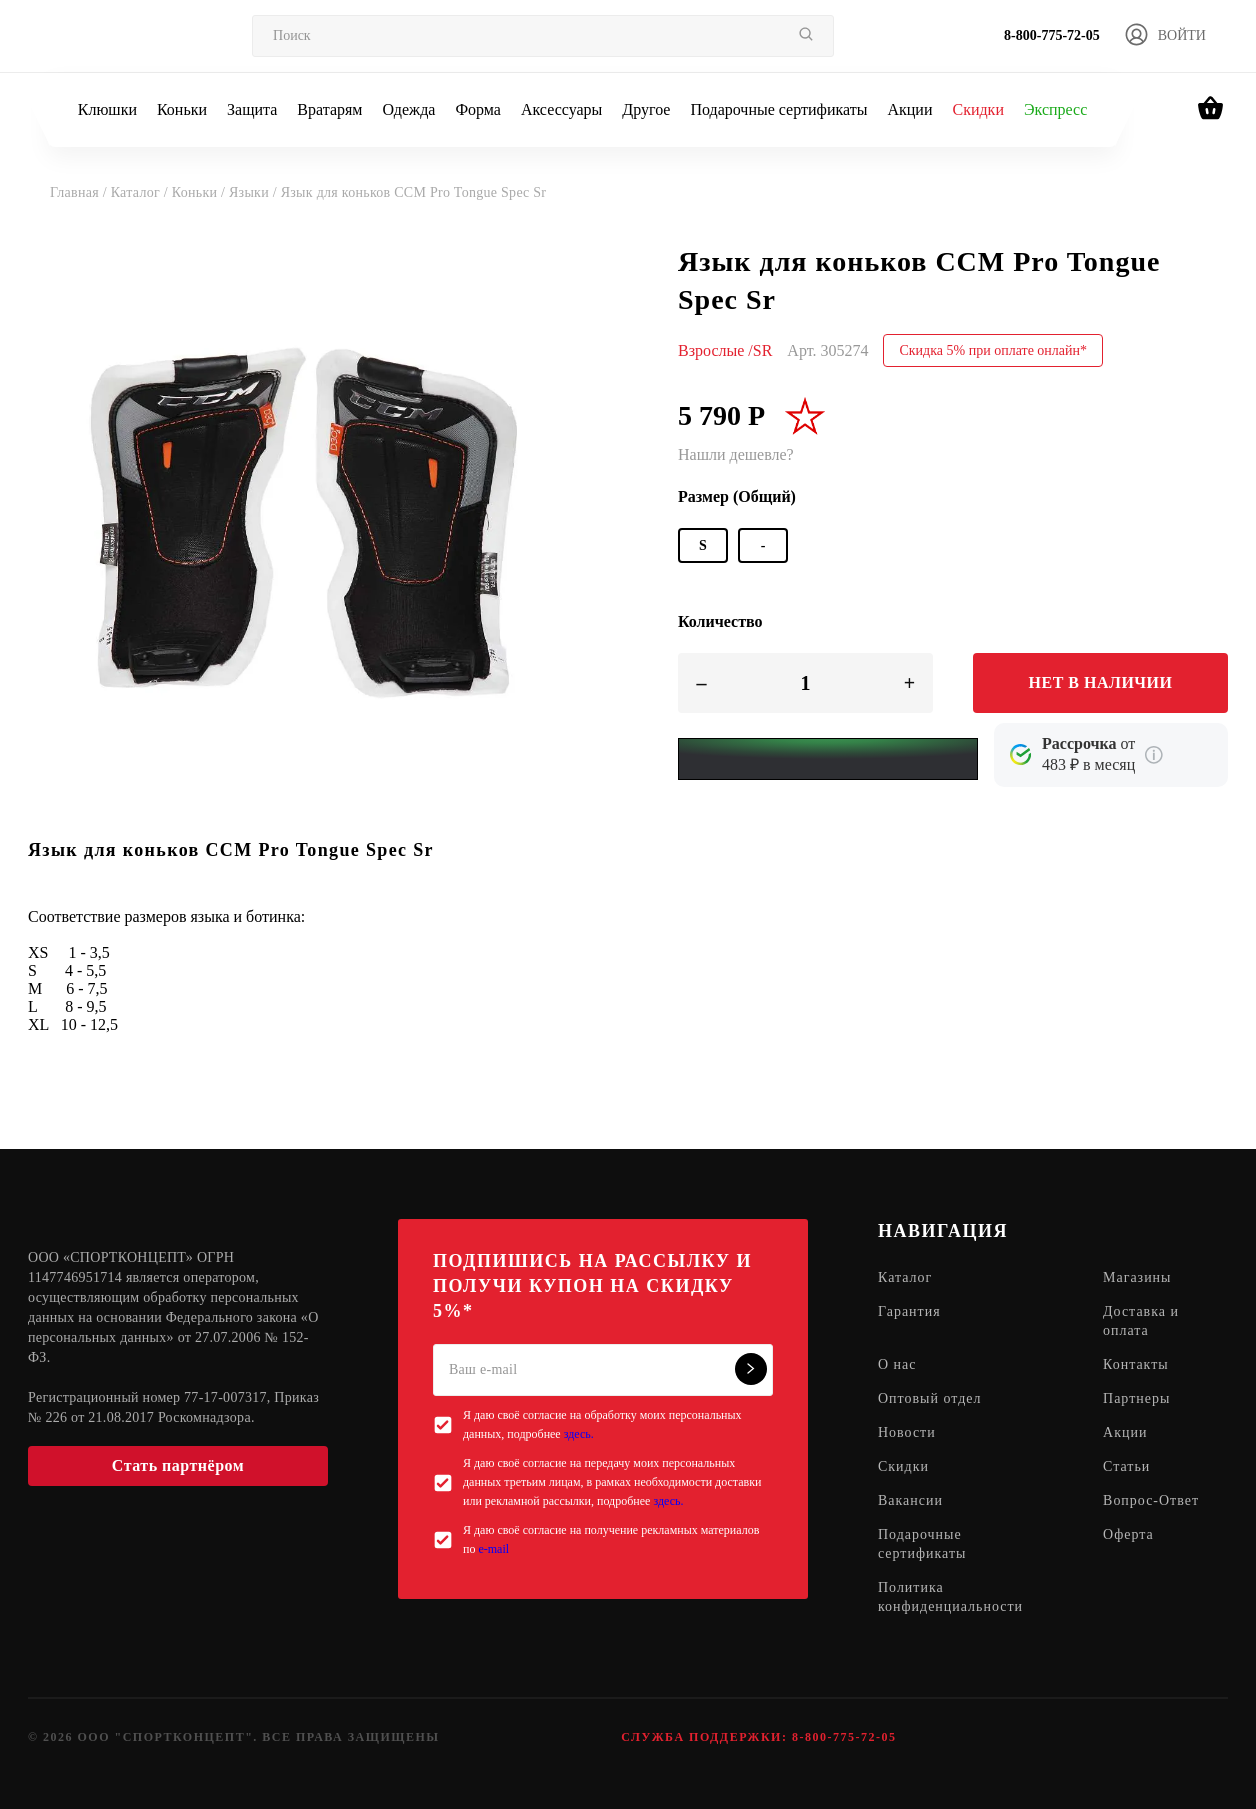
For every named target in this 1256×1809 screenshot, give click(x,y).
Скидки (977, 109)
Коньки (182, 109)
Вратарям (329, 109)
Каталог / (141, 192)
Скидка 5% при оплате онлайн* (993, 350)
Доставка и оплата (1141, 1322)
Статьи (1126, 1467)
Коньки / (200, 192)
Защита (252, 109)
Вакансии (910, 1501)
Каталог (905, 1278)
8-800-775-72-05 (1052, 35)
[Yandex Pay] (828, 759)
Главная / (80, 192)
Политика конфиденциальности (950, 1598)
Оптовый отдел (930, 1399)
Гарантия (909, 1312)
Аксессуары (561, 109)
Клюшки (107, 109)
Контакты (1136, 1365)
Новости (907, 1433)
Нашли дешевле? (736, 454)
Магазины (1137, 1278)
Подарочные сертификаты (778, 109)
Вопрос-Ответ (1151, 1501)
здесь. (579, 1434)
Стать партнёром (178, 1465)
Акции (909, 109)
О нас (897, 1365)
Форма (478, 109)
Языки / (255, 192)
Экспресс (1055, 109)
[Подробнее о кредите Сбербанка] (1154, 755)
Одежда (409, 109)
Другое (646, 109)
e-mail (493, 1549)
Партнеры (1136, 1399)
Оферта (1128, 1535)
